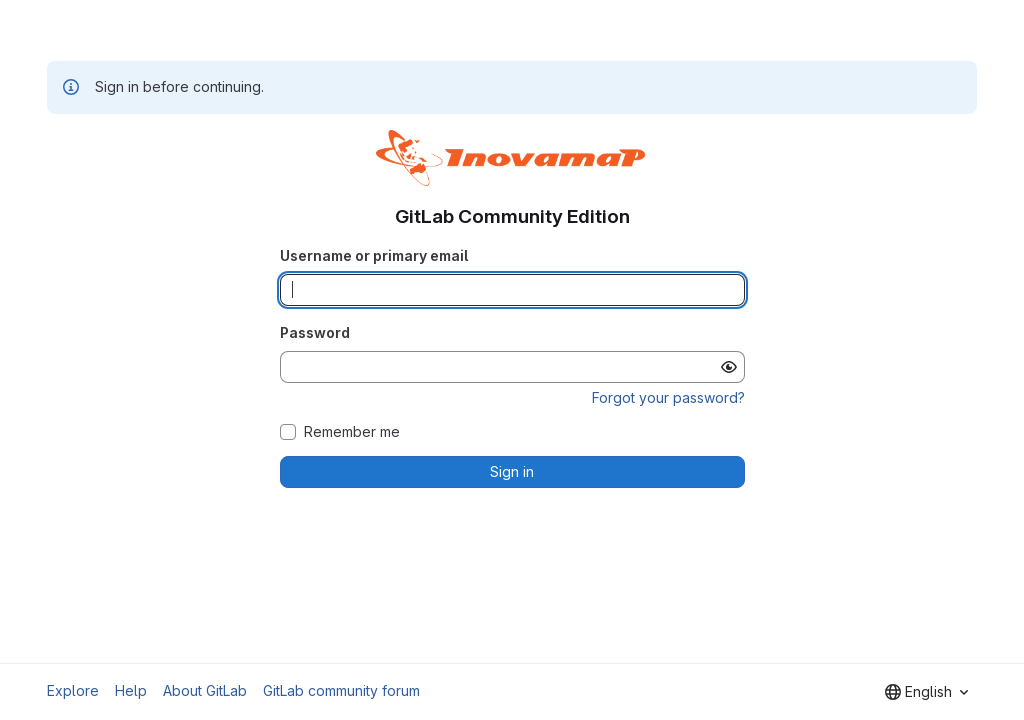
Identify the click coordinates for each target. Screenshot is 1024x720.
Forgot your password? (668, 397)
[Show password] (729, 367)
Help (131, 690)
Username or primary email (374, 255)
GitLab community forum (341, 690)
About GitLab (205, 690)
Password (315, 332)
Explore (73, 690)
